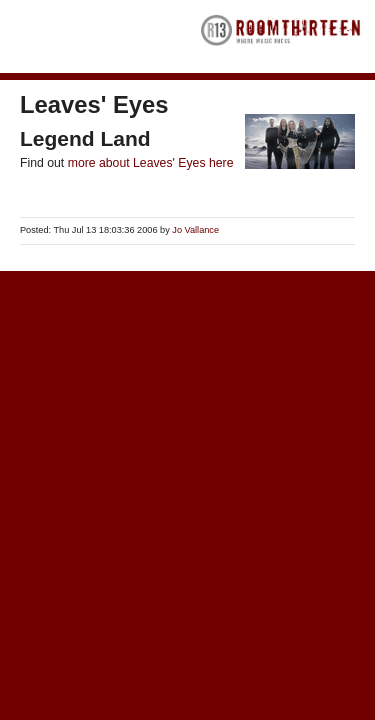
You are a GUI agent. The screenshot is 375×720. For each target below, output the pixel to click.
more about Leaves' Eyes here (151, 163)
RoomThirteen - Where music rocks (281, 36)
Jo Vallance (195, 230)
